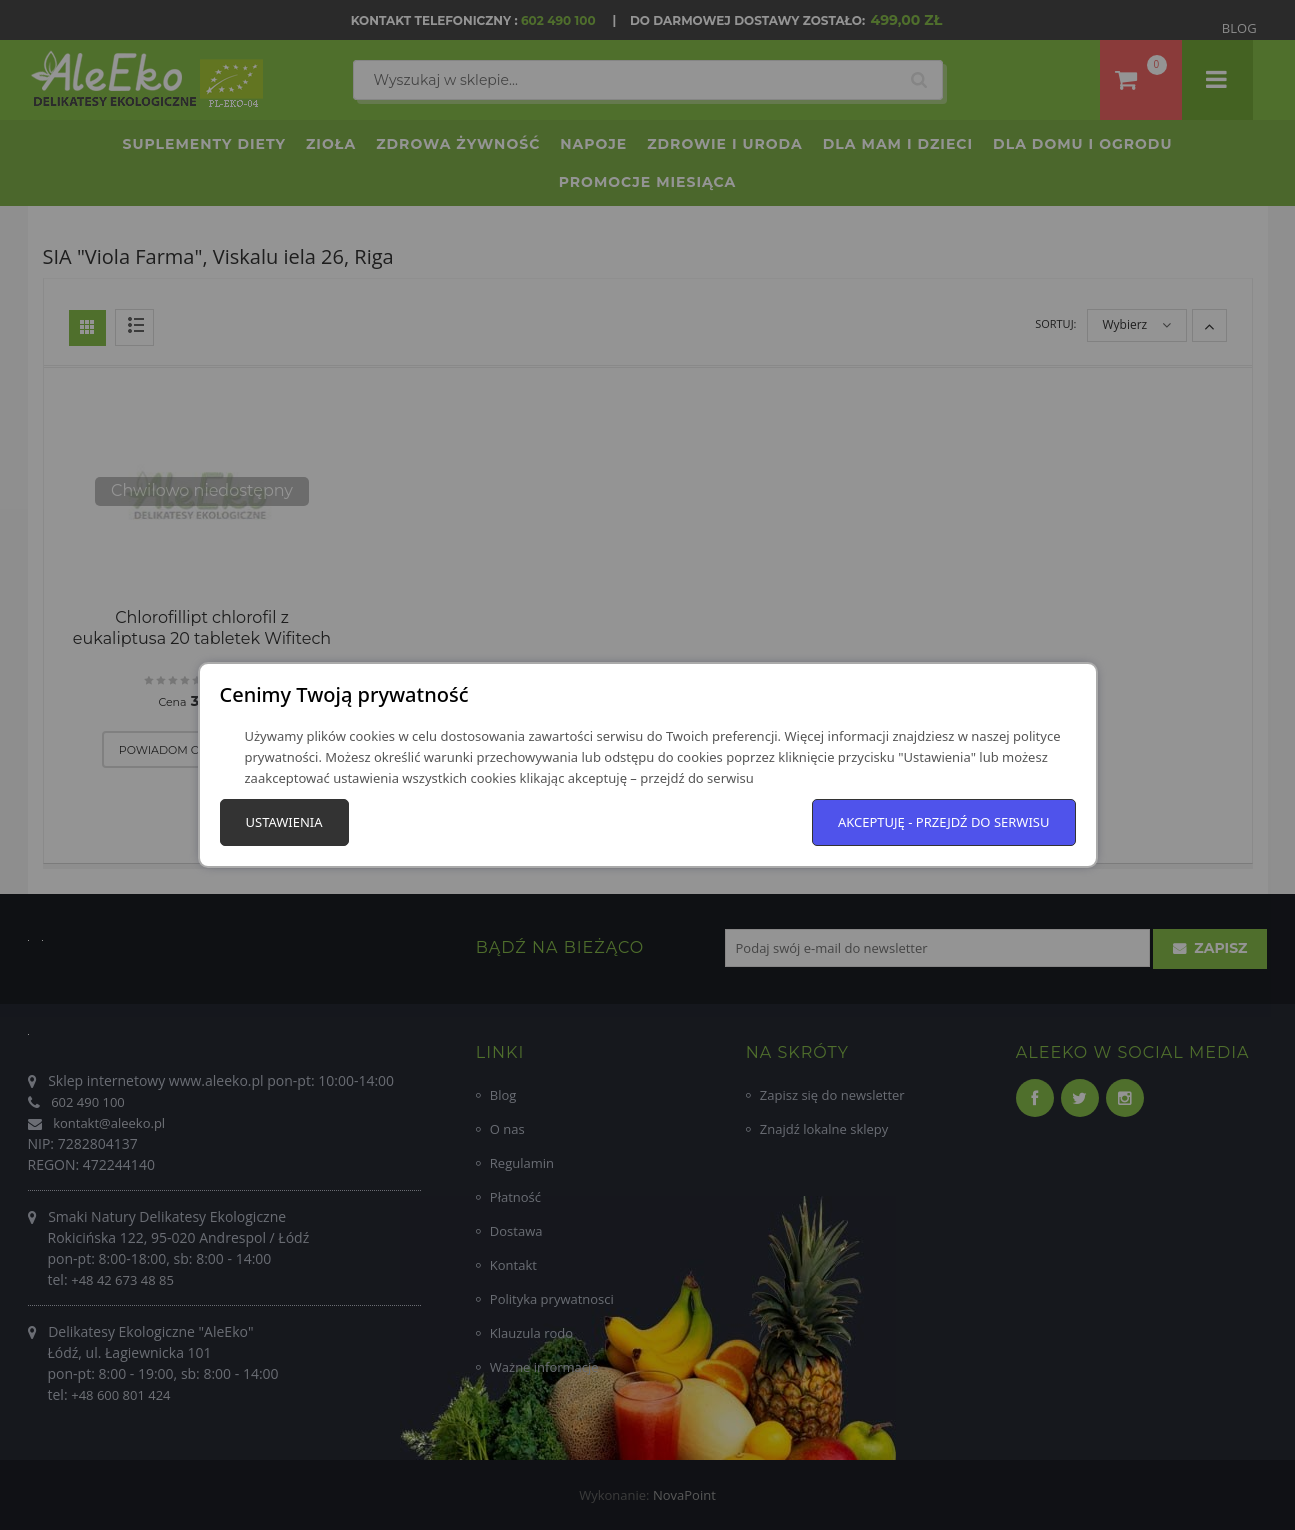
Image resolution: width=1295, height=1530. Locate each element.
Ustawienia (284, 822)
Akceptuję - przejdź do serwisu (944, 822)
